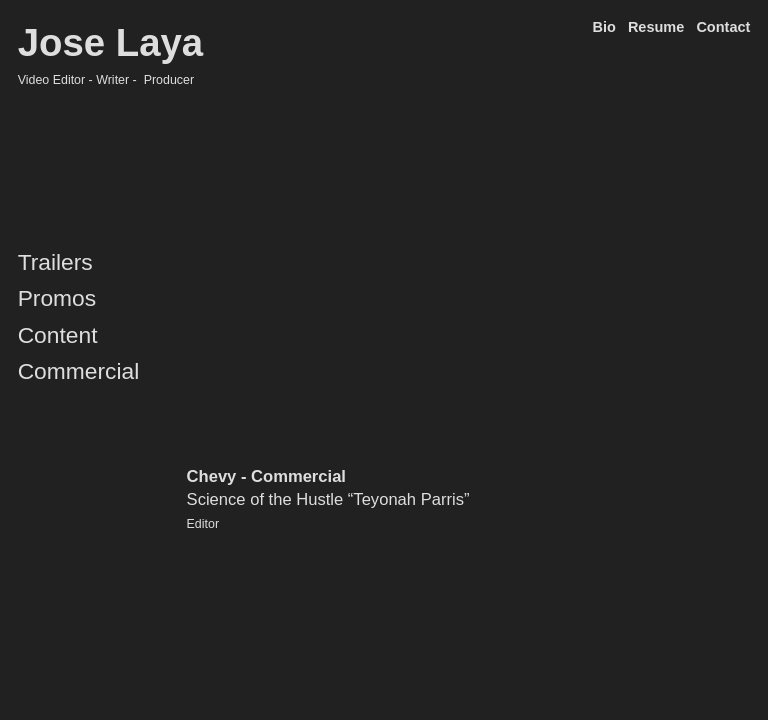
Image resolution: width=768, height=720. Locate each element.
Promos (57, 298)
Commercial (79, 371)
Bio (603, 27)
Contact (723, 27)
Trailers (55, 262)
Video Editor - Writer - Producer (106, 80)
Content (58, 335)
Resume (656, 27)
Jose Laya (111, 42)
